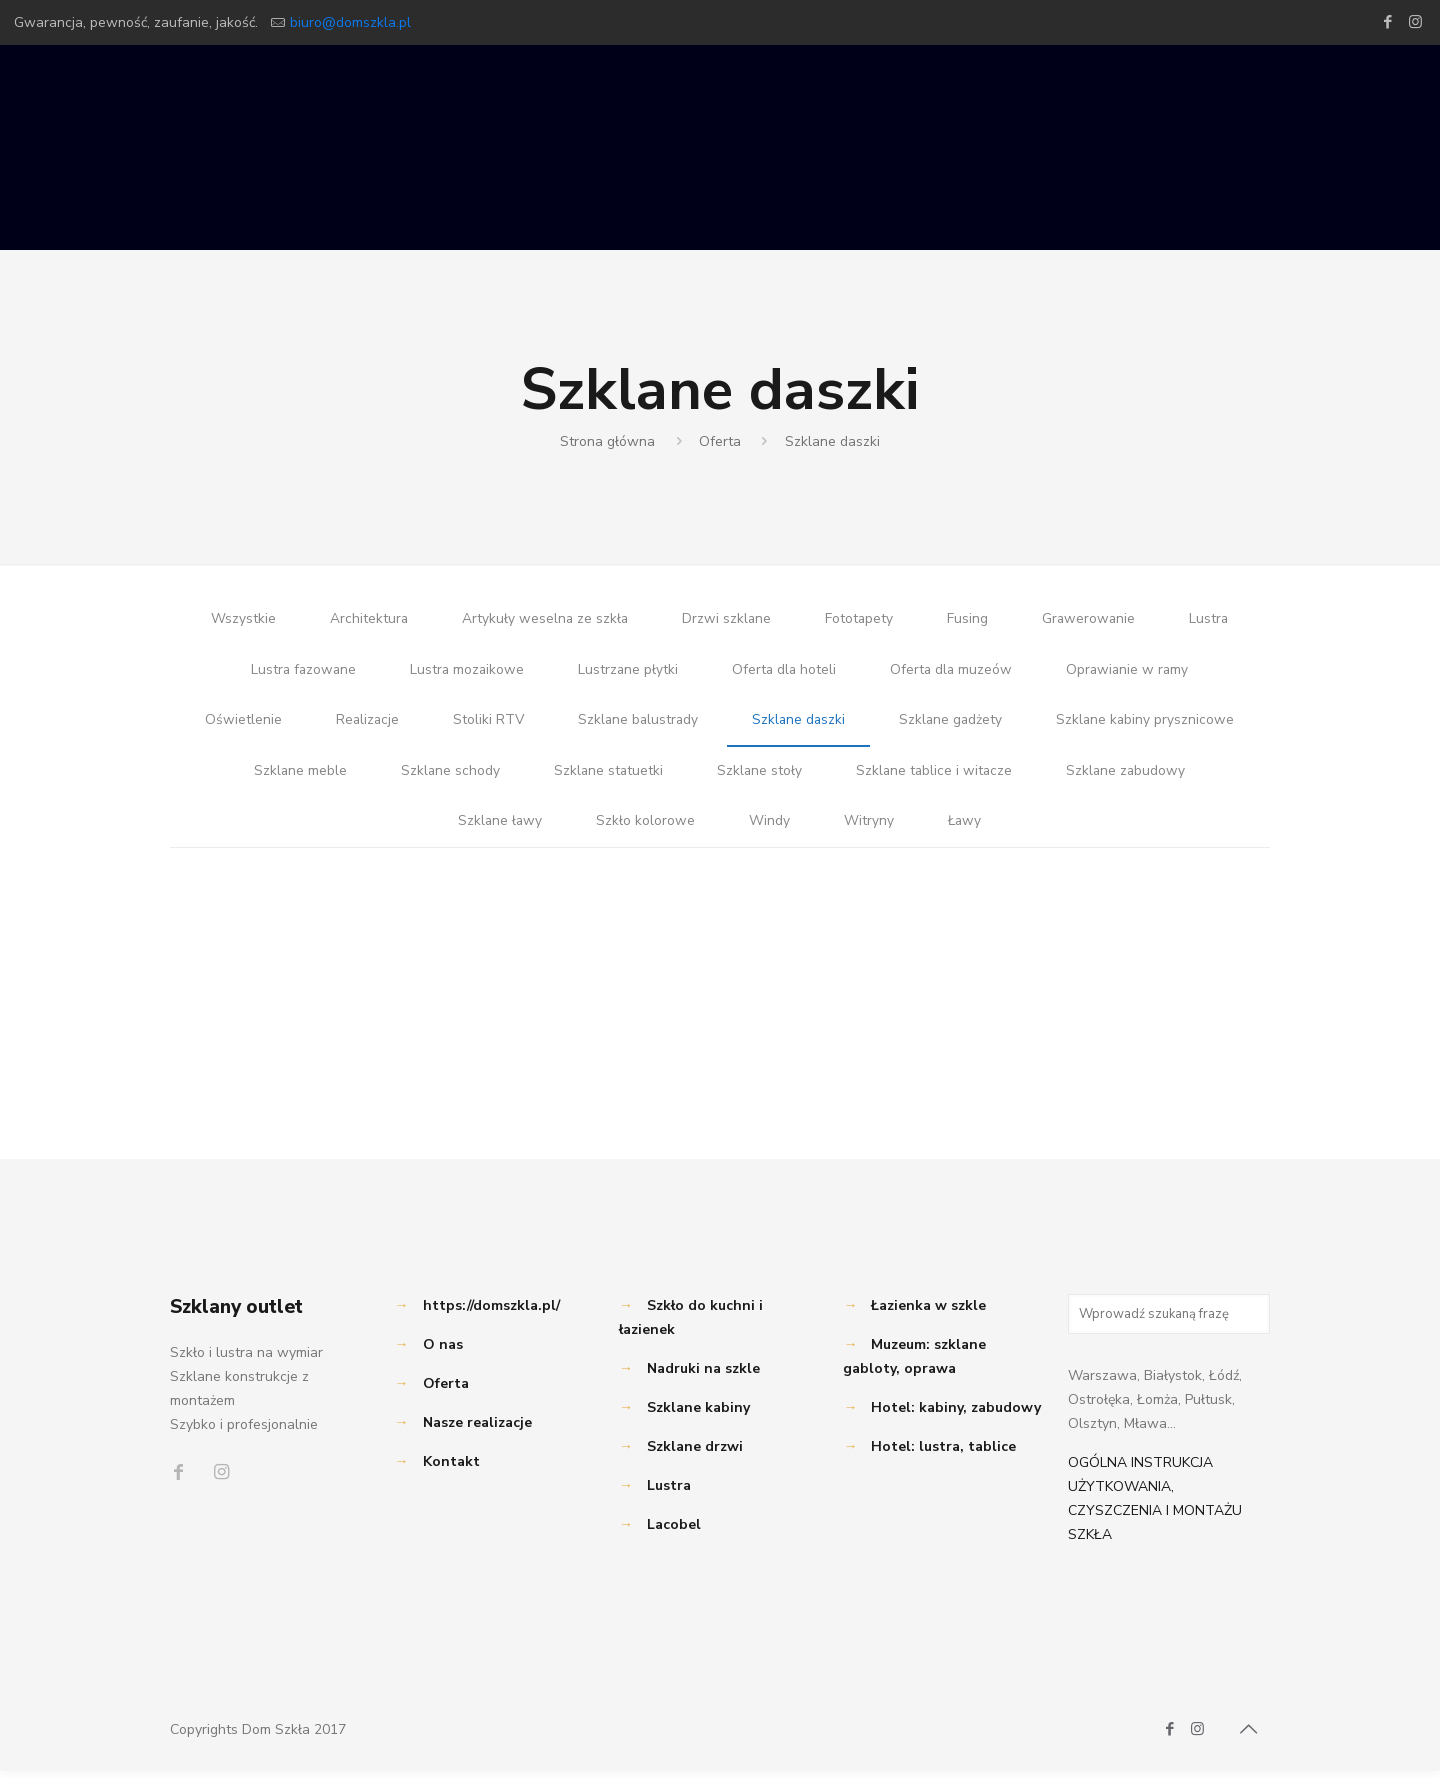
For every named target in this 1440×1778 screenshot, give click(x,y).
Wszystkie (239, 619)
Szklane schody (447, 775)
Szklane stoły (759, 775)
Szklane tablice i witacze (935, 775)
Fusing (968, 619)
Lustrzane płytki (627, 671)
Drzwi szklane (726, 619)
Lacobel (674, 1531)
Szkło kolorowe (645, 827)
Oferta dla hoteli (785, 671)
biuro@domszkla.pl (350, 22)
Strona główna (607, 441)
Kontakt (451, 1468)
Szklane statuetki (606, 775)
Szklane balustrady (636, 723)
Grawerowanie (1090, 619)
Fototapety (859, 619)
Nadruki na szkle (703, 1375)
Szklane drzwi (695, 1453)
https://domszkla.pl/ (491, 1312)
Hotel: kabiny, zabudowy (956, 1414)
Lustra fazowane (299, 671)
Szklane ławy (499, 827)
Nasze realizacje (477, 1429)
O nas (443, 1351)
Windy (769, 827)
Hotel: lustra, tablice (943, 1453)
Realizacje (362, 723)
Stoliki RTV (485, 723)
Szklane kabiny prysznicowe (1150, 723)
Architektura (365, 619)
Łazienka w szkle (928, 1312)
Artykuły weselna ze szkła (543, 619)
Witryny (869, 827)
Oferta (720, 441)
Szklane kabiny (698, 1414)
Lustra (1212, 619)
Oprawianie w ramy (1132, 671)
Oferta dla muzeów (954, 671)
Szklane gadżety (953, 723)
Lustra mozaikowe (465, 671)
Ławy (965, 827)
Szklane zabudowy (1129, 775)
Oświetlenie (237, 723)
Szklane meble (296, 775)
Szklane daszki (832, 441)
